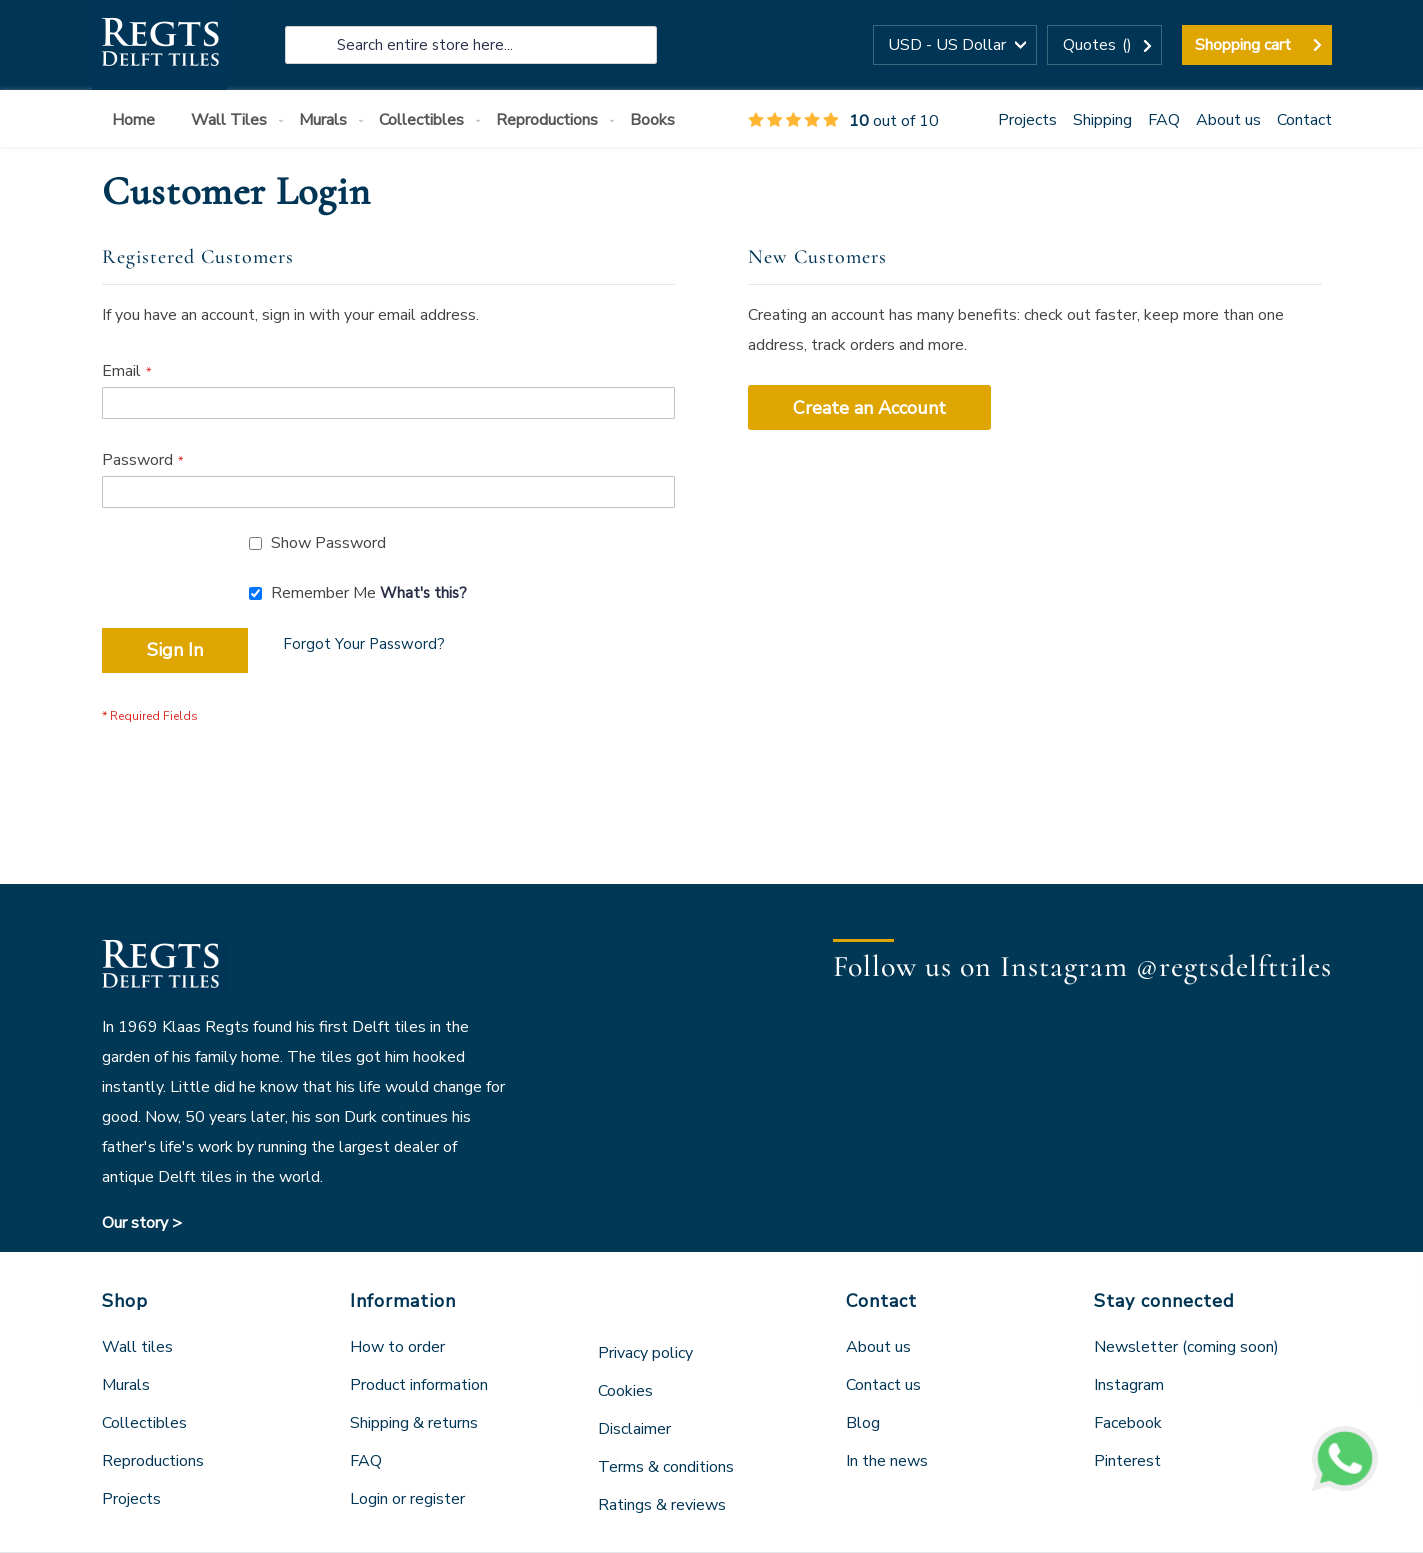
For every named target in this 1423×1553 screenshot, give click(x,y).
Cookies (625, 1391)
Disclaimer (634, 1429)
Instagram (1129, 1385)
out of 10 (843, 121)
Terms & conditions (666, 1467)
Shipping (1102, 120)
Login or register (407, 1499)
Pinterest (1127, 1461)
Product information (419, 1385)
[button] (955, 45)
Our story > (142, 1223)
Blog (863, 1423)
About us (1228, 120)
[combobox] (471, 45)
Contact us (883, 1385)
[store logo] (159, 45)
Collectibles (144, 1423)
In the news (887, 1461)
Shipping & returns (414, 1423)
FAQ (1164, 120)
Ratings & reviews (662, 1505)
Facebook (1128, 1423)
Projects (1027, 120)
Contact (1304, 120)
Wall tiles (137, 1347)
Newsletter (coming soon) (1186, 1347)
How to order (397, 1347)
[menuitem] (137, 120)
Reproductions (153, 1461)
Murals (126, 1385)
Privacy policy (645, 1353)
